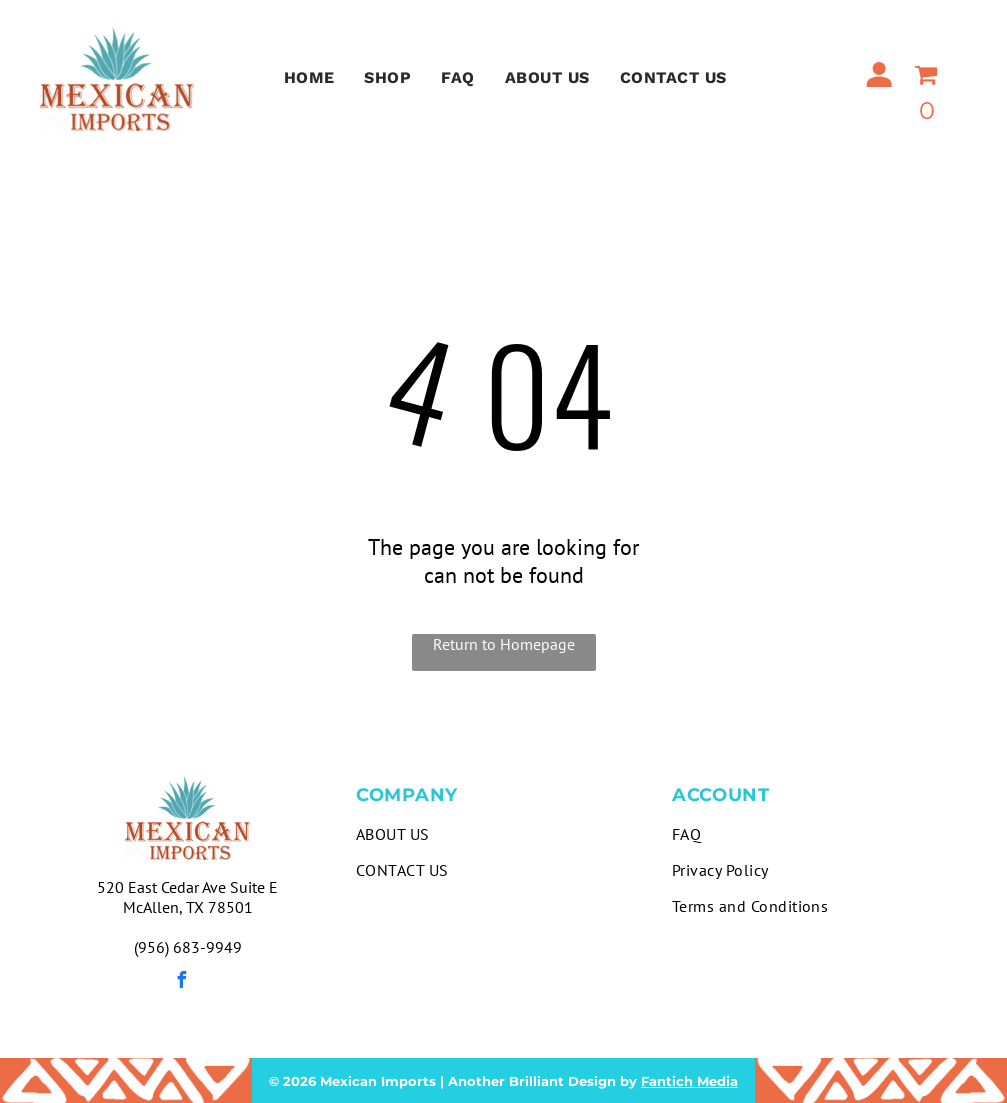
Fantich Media (689, 1081)
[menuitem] (309, 77)
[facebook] (182, 982)
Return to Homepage (504, 644)
